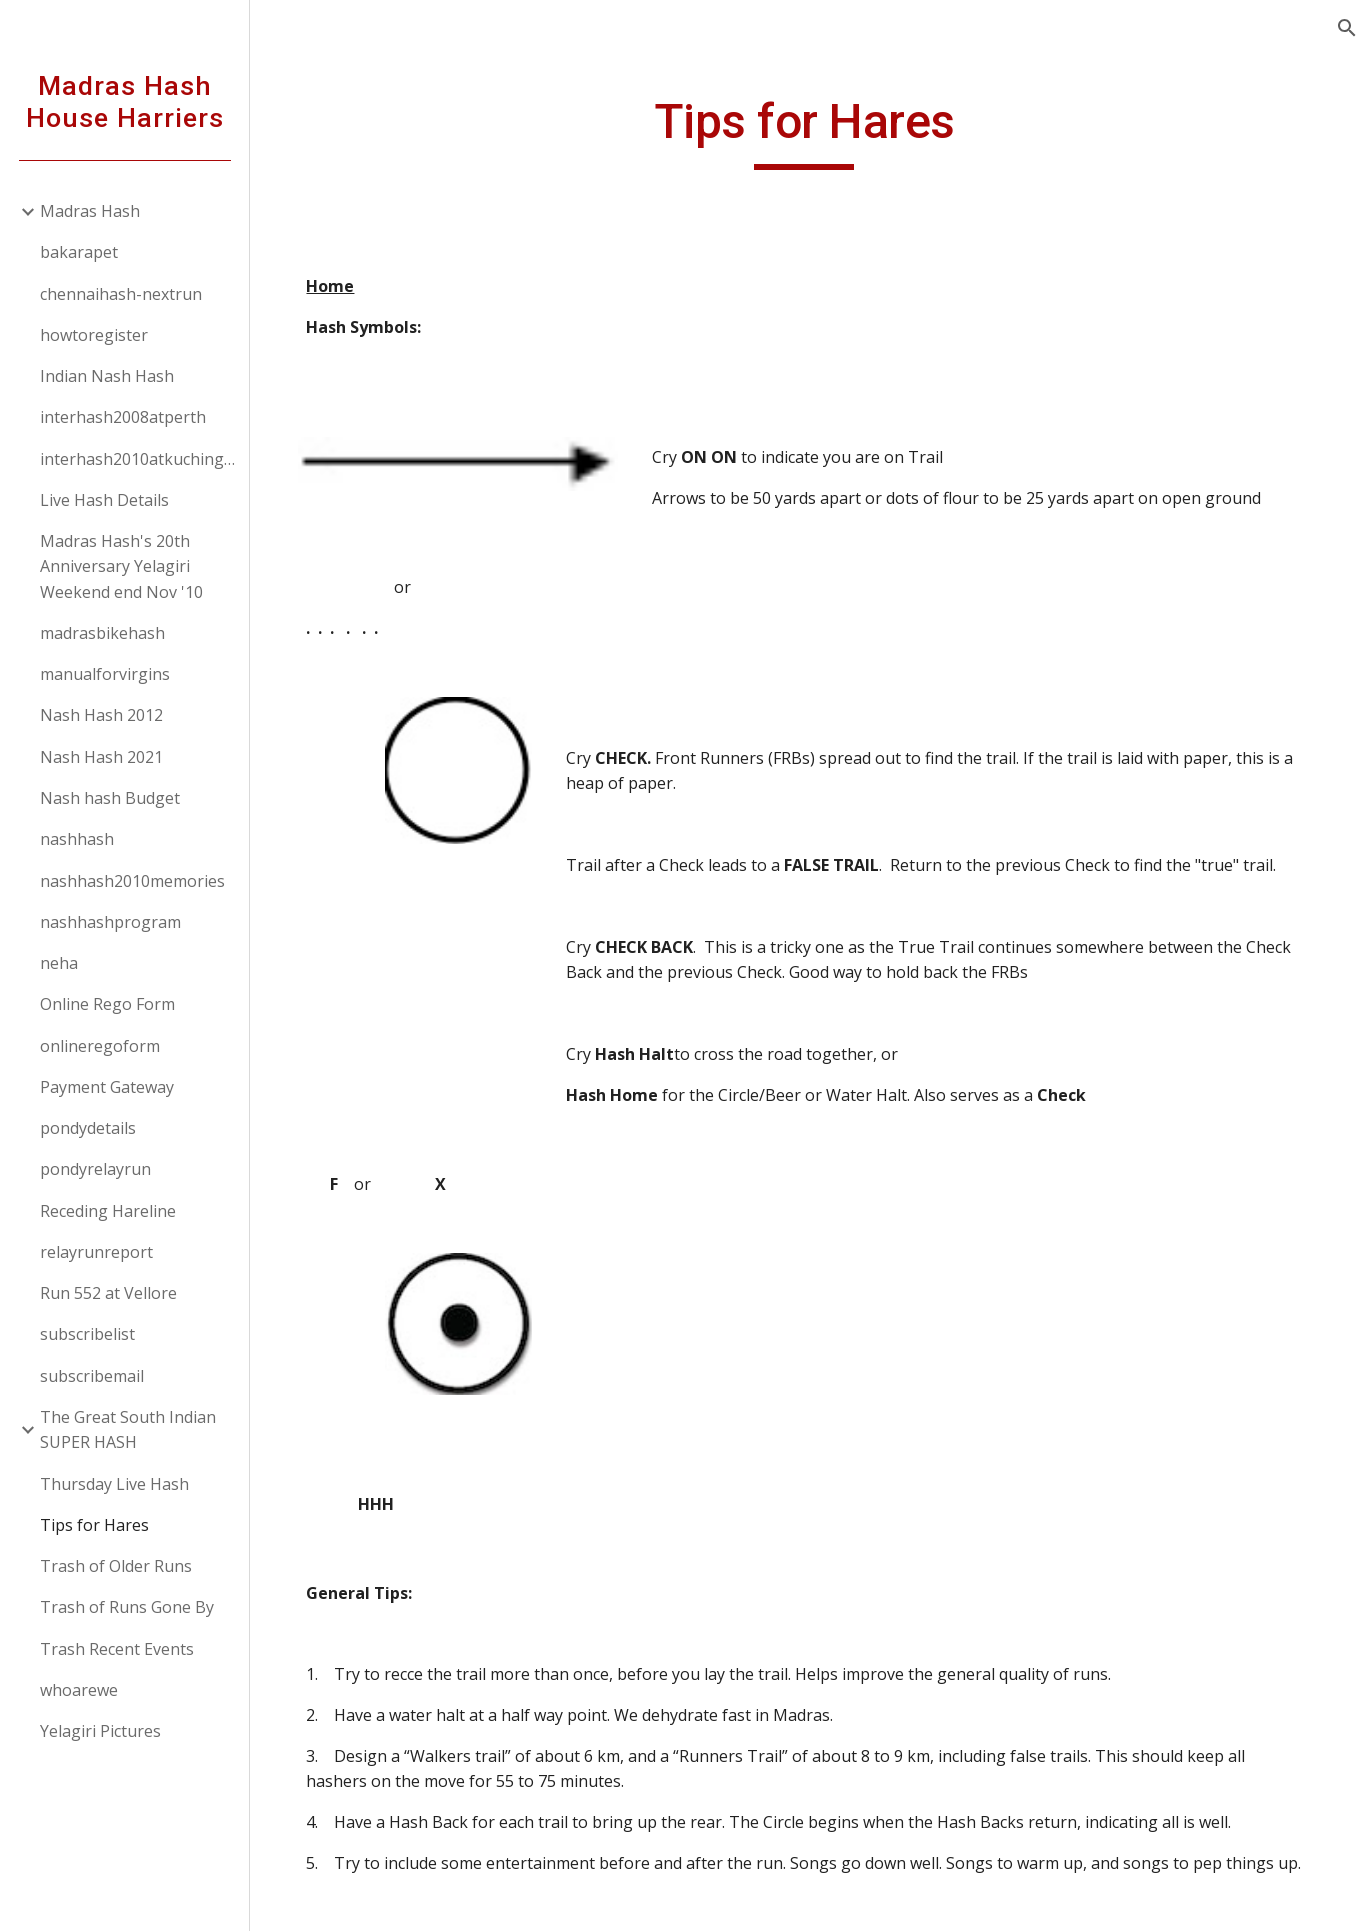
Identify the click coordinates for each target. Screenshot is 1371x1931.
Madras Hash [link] (90, 211)
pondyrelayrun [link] (95, 1169)
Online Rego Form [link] (107, 1004)
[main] (811, 131)
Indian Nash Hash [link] (107, 376)
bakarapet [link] (79, 252)
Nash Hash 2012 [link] (101, 715)
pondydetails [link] (88, 1128)
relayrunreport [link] (96, 1252)
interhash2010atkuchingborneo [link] (138, 459)
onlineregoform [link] (100, 1046)
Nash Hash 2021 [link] (101, 757)
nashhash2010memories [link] (132, 881)
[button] (1347, 28)
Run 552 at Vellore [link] (108, 1293)
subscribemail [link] (92, 1376)
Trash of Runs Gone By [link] (127, 1607)
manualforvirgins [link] (105, 674)
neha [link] (59, 963)
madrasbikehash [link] (102, 633)
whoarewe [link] (79, 1690)
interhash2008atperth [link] (123, 417)
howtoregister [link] (94, 335)
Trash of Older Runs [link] (116, 1566)
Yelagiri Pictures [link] (100, 1731)
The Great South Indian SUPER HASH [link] (128, 1429)
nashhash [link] (77, 839)
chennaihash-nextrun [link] (121, 294)
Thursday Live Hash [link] (114, 1484)
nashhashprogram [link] (110, 922)
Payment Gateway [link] (107, 1087)
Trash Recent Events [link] (117, 1649)
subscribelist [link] (87, 1334)
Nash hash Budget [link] (110, 798)
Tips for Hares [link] (94, 1525)
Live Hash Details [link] (104, 500)
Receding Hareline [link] (108, 1211)
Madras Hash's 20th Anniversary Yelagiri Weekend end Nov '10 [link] (121, 566)
